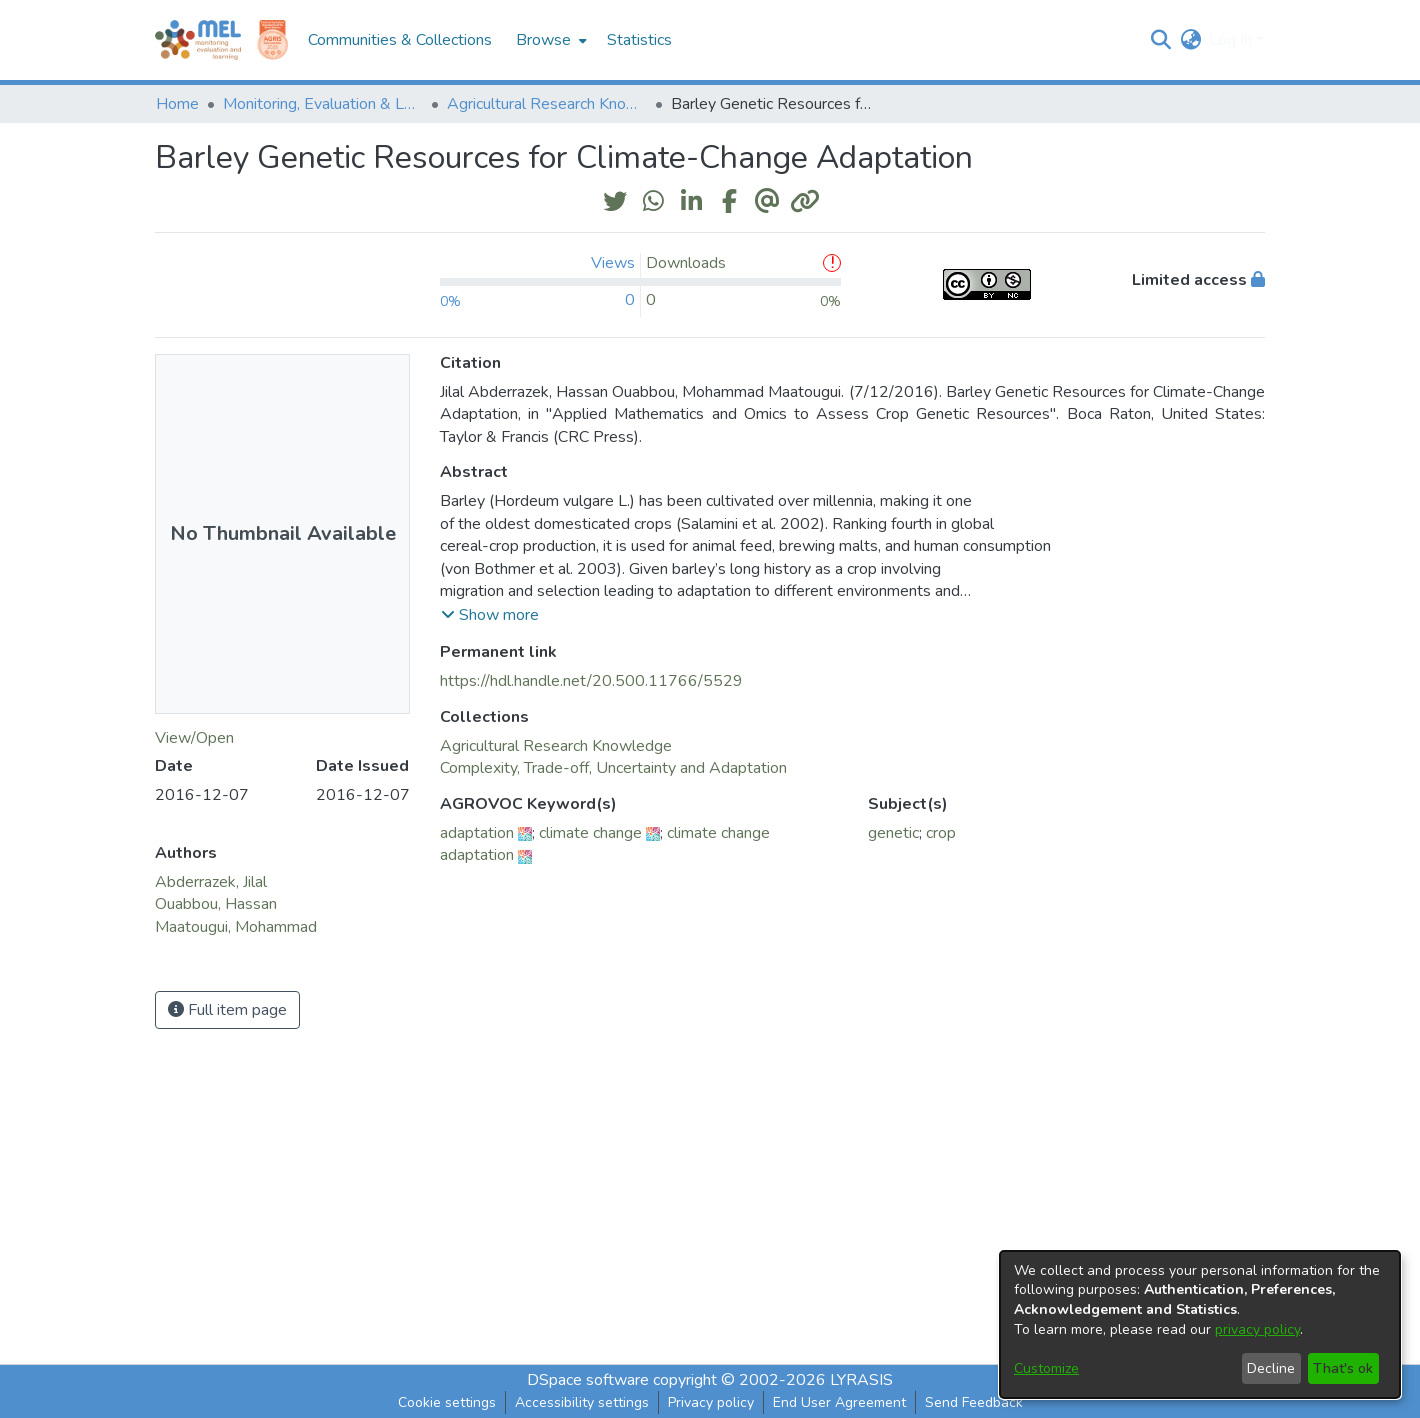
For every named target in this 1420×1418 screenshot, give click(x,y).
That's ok (1343, 1368)
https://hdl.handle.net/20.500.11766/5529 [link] (591, 681)
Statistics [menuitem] (639, 40)
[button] (1160, 40)
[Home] (198, 40)
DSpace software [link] (588, 1380)
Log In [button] (1232, 40)
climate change (590, 833)
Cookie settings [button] (447, 1402)
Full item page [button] (227, 1010)
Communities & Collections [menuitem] (400, 40)
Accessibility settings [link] (582, 1402)
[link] (556, 746)
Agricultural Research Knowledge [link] (547, 104)
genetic (893, 833)
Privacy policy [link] (711, 1402)
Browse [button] (543, 40)
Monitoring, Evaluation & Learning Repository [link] (323, 104)
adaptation (477, 833)
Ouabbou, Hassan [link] (216, 904)
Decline (1271, 1368)
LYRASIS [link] (861, 1380)
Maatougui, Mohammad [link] (236, 927)
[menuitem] (549, 40)
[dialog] (1200, 1324)
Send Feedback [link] (974, 1402)
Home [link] (177, 104)
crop (941, 833)
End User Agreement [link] (839, 1402)
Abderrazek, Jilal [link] (211, 882)
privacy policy (1257, 1329)
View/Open (194, 738)
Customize (1046, 1368)
